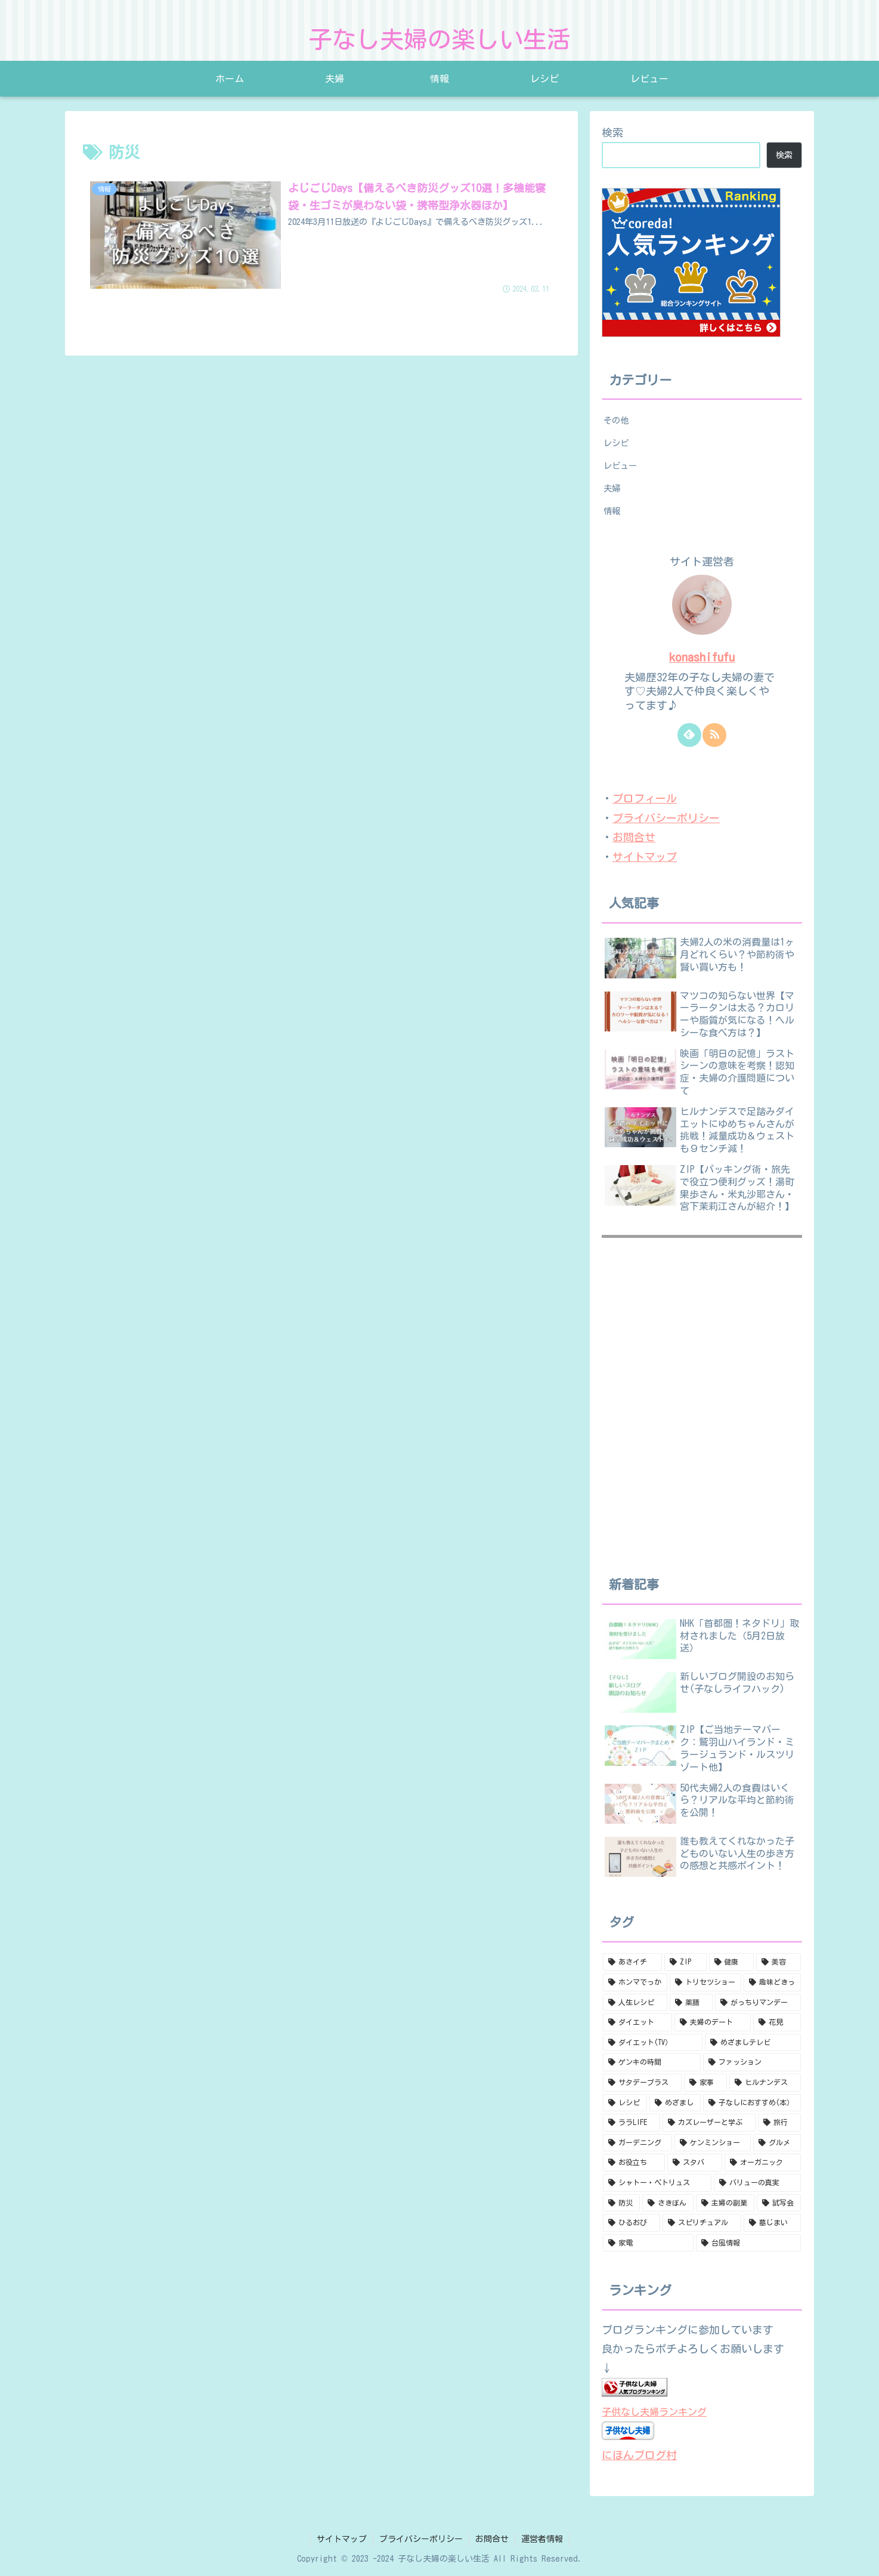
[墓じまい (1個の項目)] (772, 2223)
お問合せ (633, 837)
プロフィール (644, 798)
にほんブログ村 (639, 2455)
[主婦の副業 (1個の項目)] (725, 2203)
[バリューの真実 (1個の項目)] (757, 2183)
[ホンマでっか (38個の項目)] (635, 1982)
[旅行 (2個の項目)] (779, 2123)
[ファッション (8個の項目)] (752, 2062)
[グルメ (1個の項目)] (777, 2143)
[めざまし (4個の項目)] (675, 2103)
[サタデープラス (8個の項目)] (642, 2083)
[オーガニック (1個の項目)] (763, 2163)
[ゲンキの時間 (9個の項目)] (652, 2062)
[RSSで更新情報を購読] (714, 735)
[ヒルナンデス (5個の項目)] (765, 2083)
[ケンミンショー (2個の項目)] (712, 2143)
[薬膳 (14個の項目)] (691, 2003)
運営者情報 (542, 2539)
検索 (612, 132)
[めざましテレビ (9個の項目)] (753, 2043)
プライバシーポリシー (666, 818)
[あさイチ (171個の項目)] (632, 1962)
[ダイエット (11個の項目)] (637, 2022)
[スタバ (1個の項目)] (694, 2163)
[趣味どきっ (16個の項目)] (772, 1982)
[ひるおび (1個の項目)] (631, 2223)
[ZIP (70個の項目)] (685, 1962)
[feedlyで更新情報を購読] (689, 735)
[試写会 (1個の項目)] (779, 2203)
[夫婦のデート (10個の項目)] (712, 2022)
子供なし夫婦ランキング (654, 2412)
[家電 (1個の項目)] (648, 2243)
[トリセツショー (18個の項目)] (705, 1982)
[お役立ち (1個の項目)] (634, 2163)
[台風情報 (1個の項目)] (748, 2243)
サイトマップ (644, 856)
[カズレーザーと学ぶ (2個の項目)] (709, 2123)
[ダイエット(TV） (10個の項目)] (652, 2043)
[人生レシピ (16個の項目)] (635, 2003)
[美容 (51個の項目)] (778, 1962)
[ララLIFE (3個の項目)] (631, 2123)
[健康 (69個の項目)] (731, 1962)
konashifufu (702, 657)
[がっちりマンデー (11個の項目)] (758, 2003)
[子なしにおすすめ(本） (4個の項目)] (752, 2103)
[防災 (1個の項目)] (621, 2203)
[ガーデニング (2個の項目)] (637, 2143)
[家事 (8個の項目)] (705, 2083)
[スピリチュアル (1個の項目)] (702, 2223)
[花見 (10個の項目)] (777, 2022)
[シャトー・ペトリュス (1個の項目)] (657, 2183)
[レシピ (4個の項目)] (625, 2103)
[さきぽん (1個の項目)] (668, 2203)
